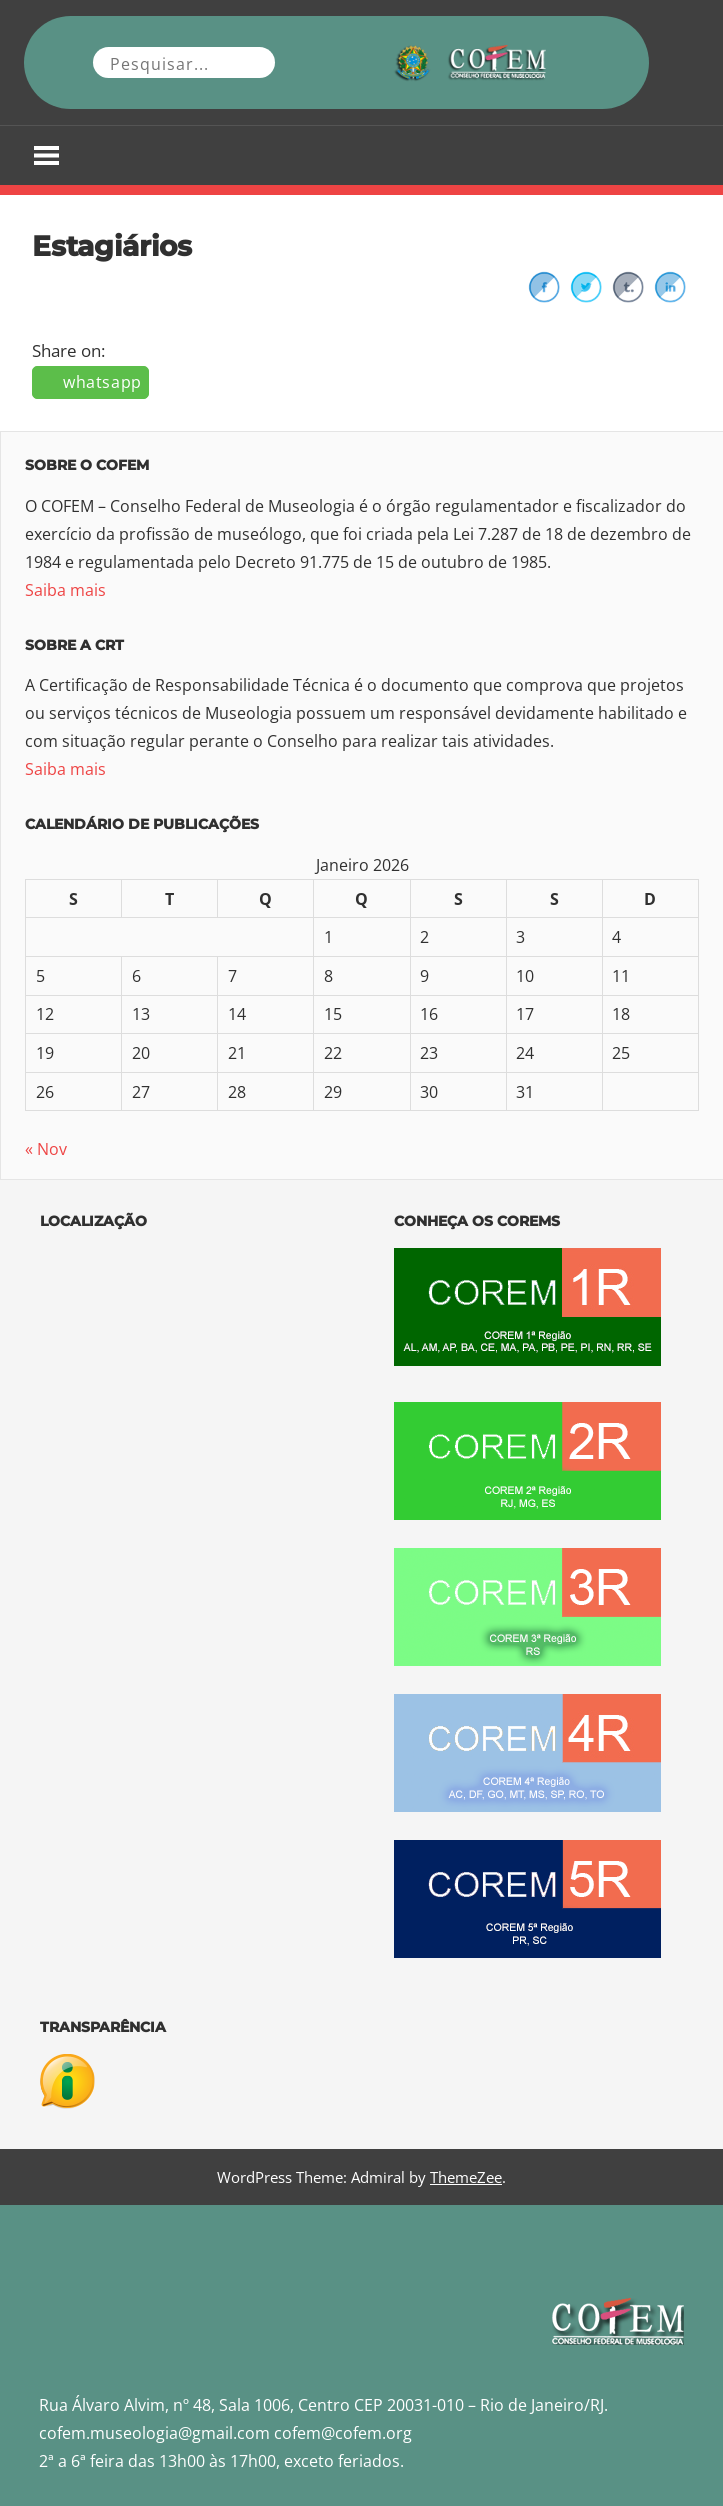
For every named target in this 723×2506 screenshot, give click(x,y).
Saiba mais (65, 590)
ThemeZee (466, 2177)
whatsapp (102, 382)
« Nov (46, 1149)
